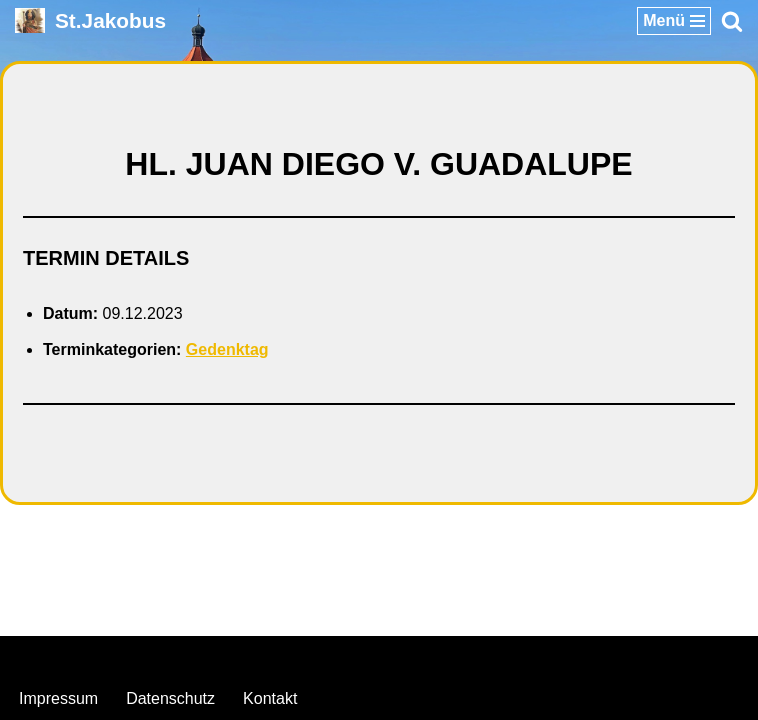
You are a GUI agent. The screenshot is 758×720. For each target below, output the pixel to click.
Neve (276, 656)
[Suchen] (732, 21)
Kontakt (270, 698)
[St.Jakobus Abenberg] (90, 20)
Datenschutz (170, 698)
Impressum (58, 698)
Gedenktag (227, 349)
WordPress (460, 656)
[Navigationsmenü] (674, 21)
